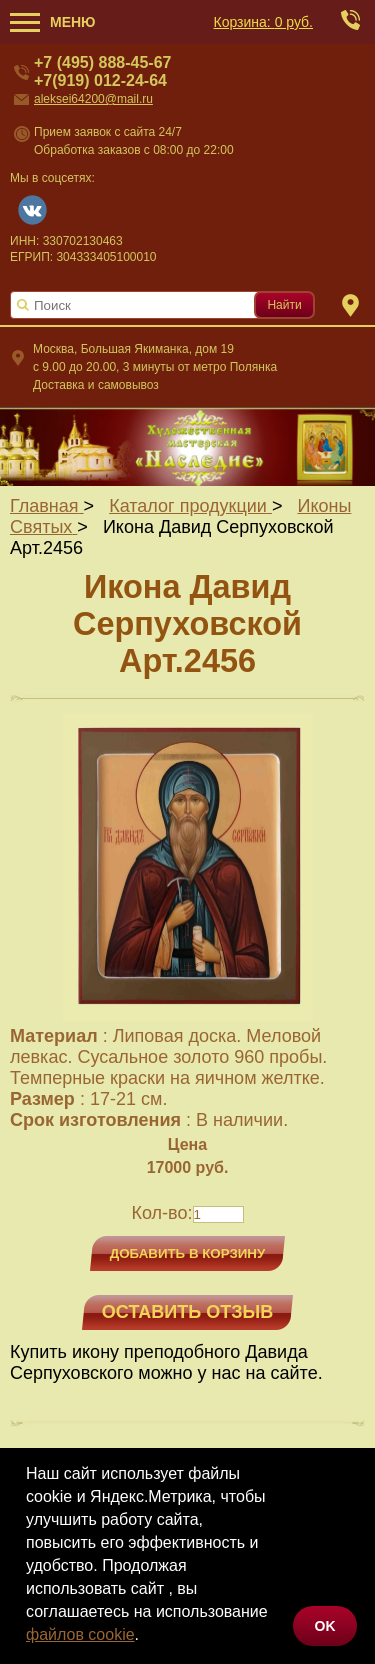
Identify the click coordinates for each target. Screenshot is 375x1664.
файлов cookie (80, 1634)
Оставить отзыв (187, 1312)
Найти (284, 305)
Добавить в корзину (188, 1253)
